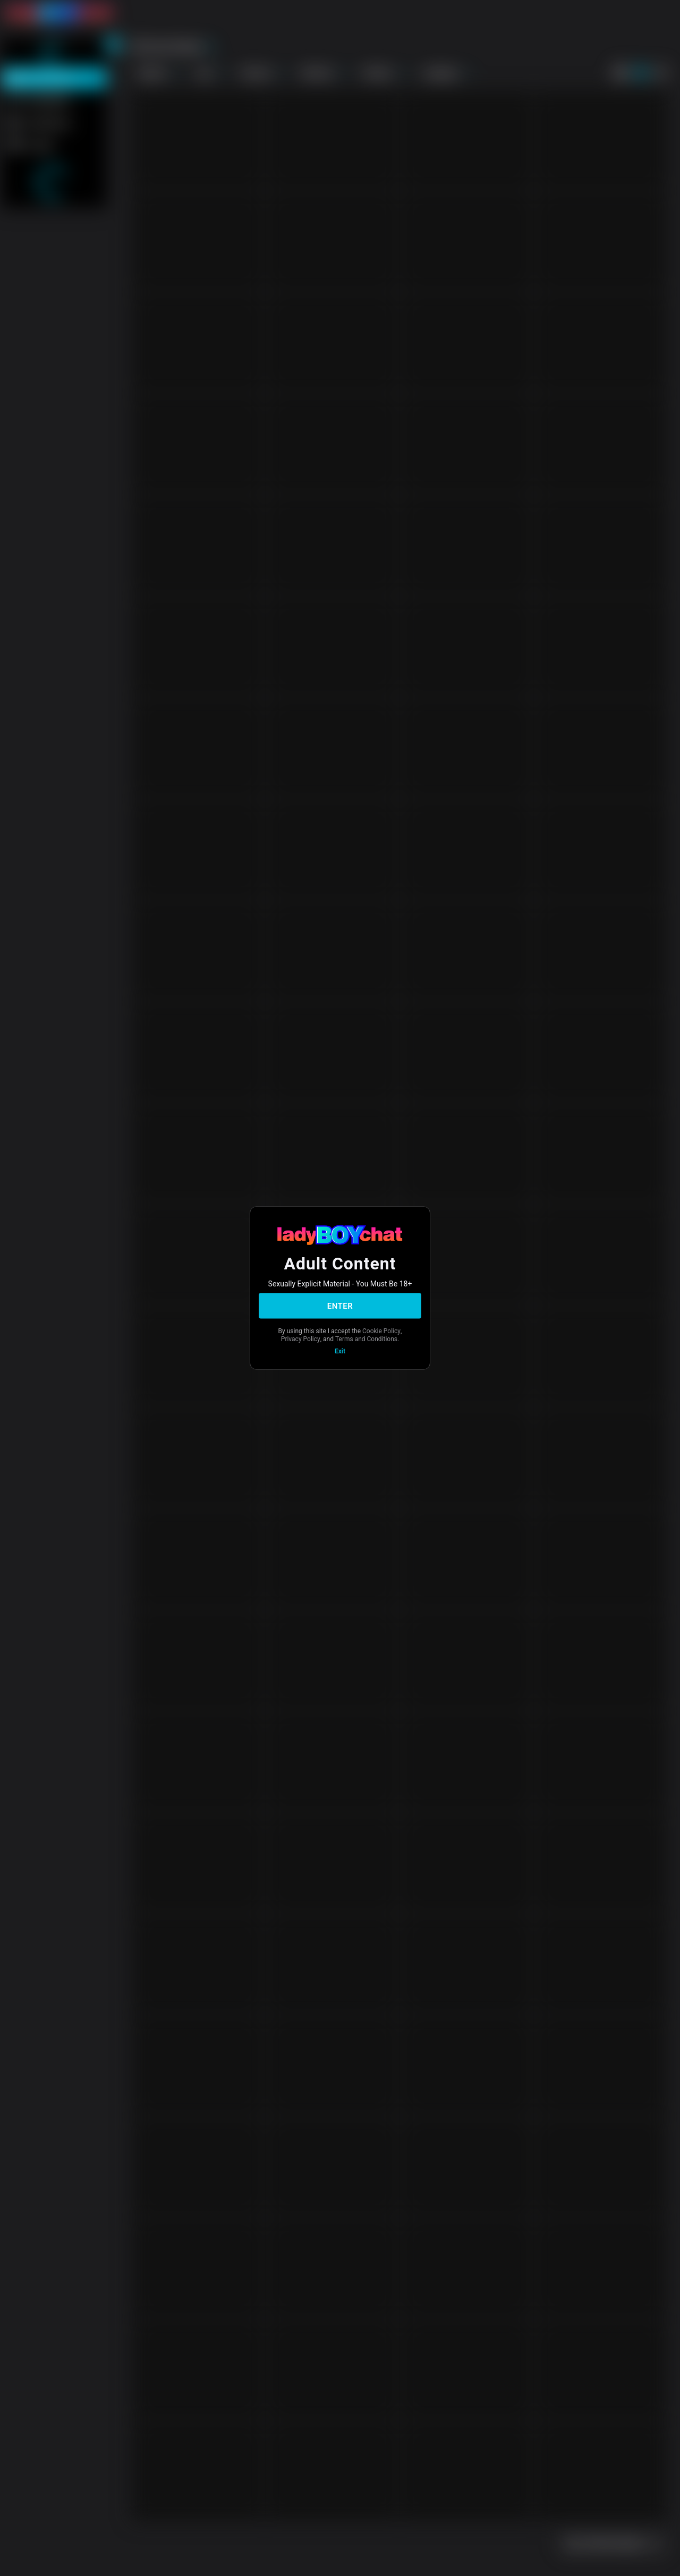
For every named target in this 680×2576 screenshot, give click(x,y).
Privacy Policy (300, 1338)
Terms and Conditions (366, 1338)
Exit (340, 1351)
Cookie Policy (381, 1331)
